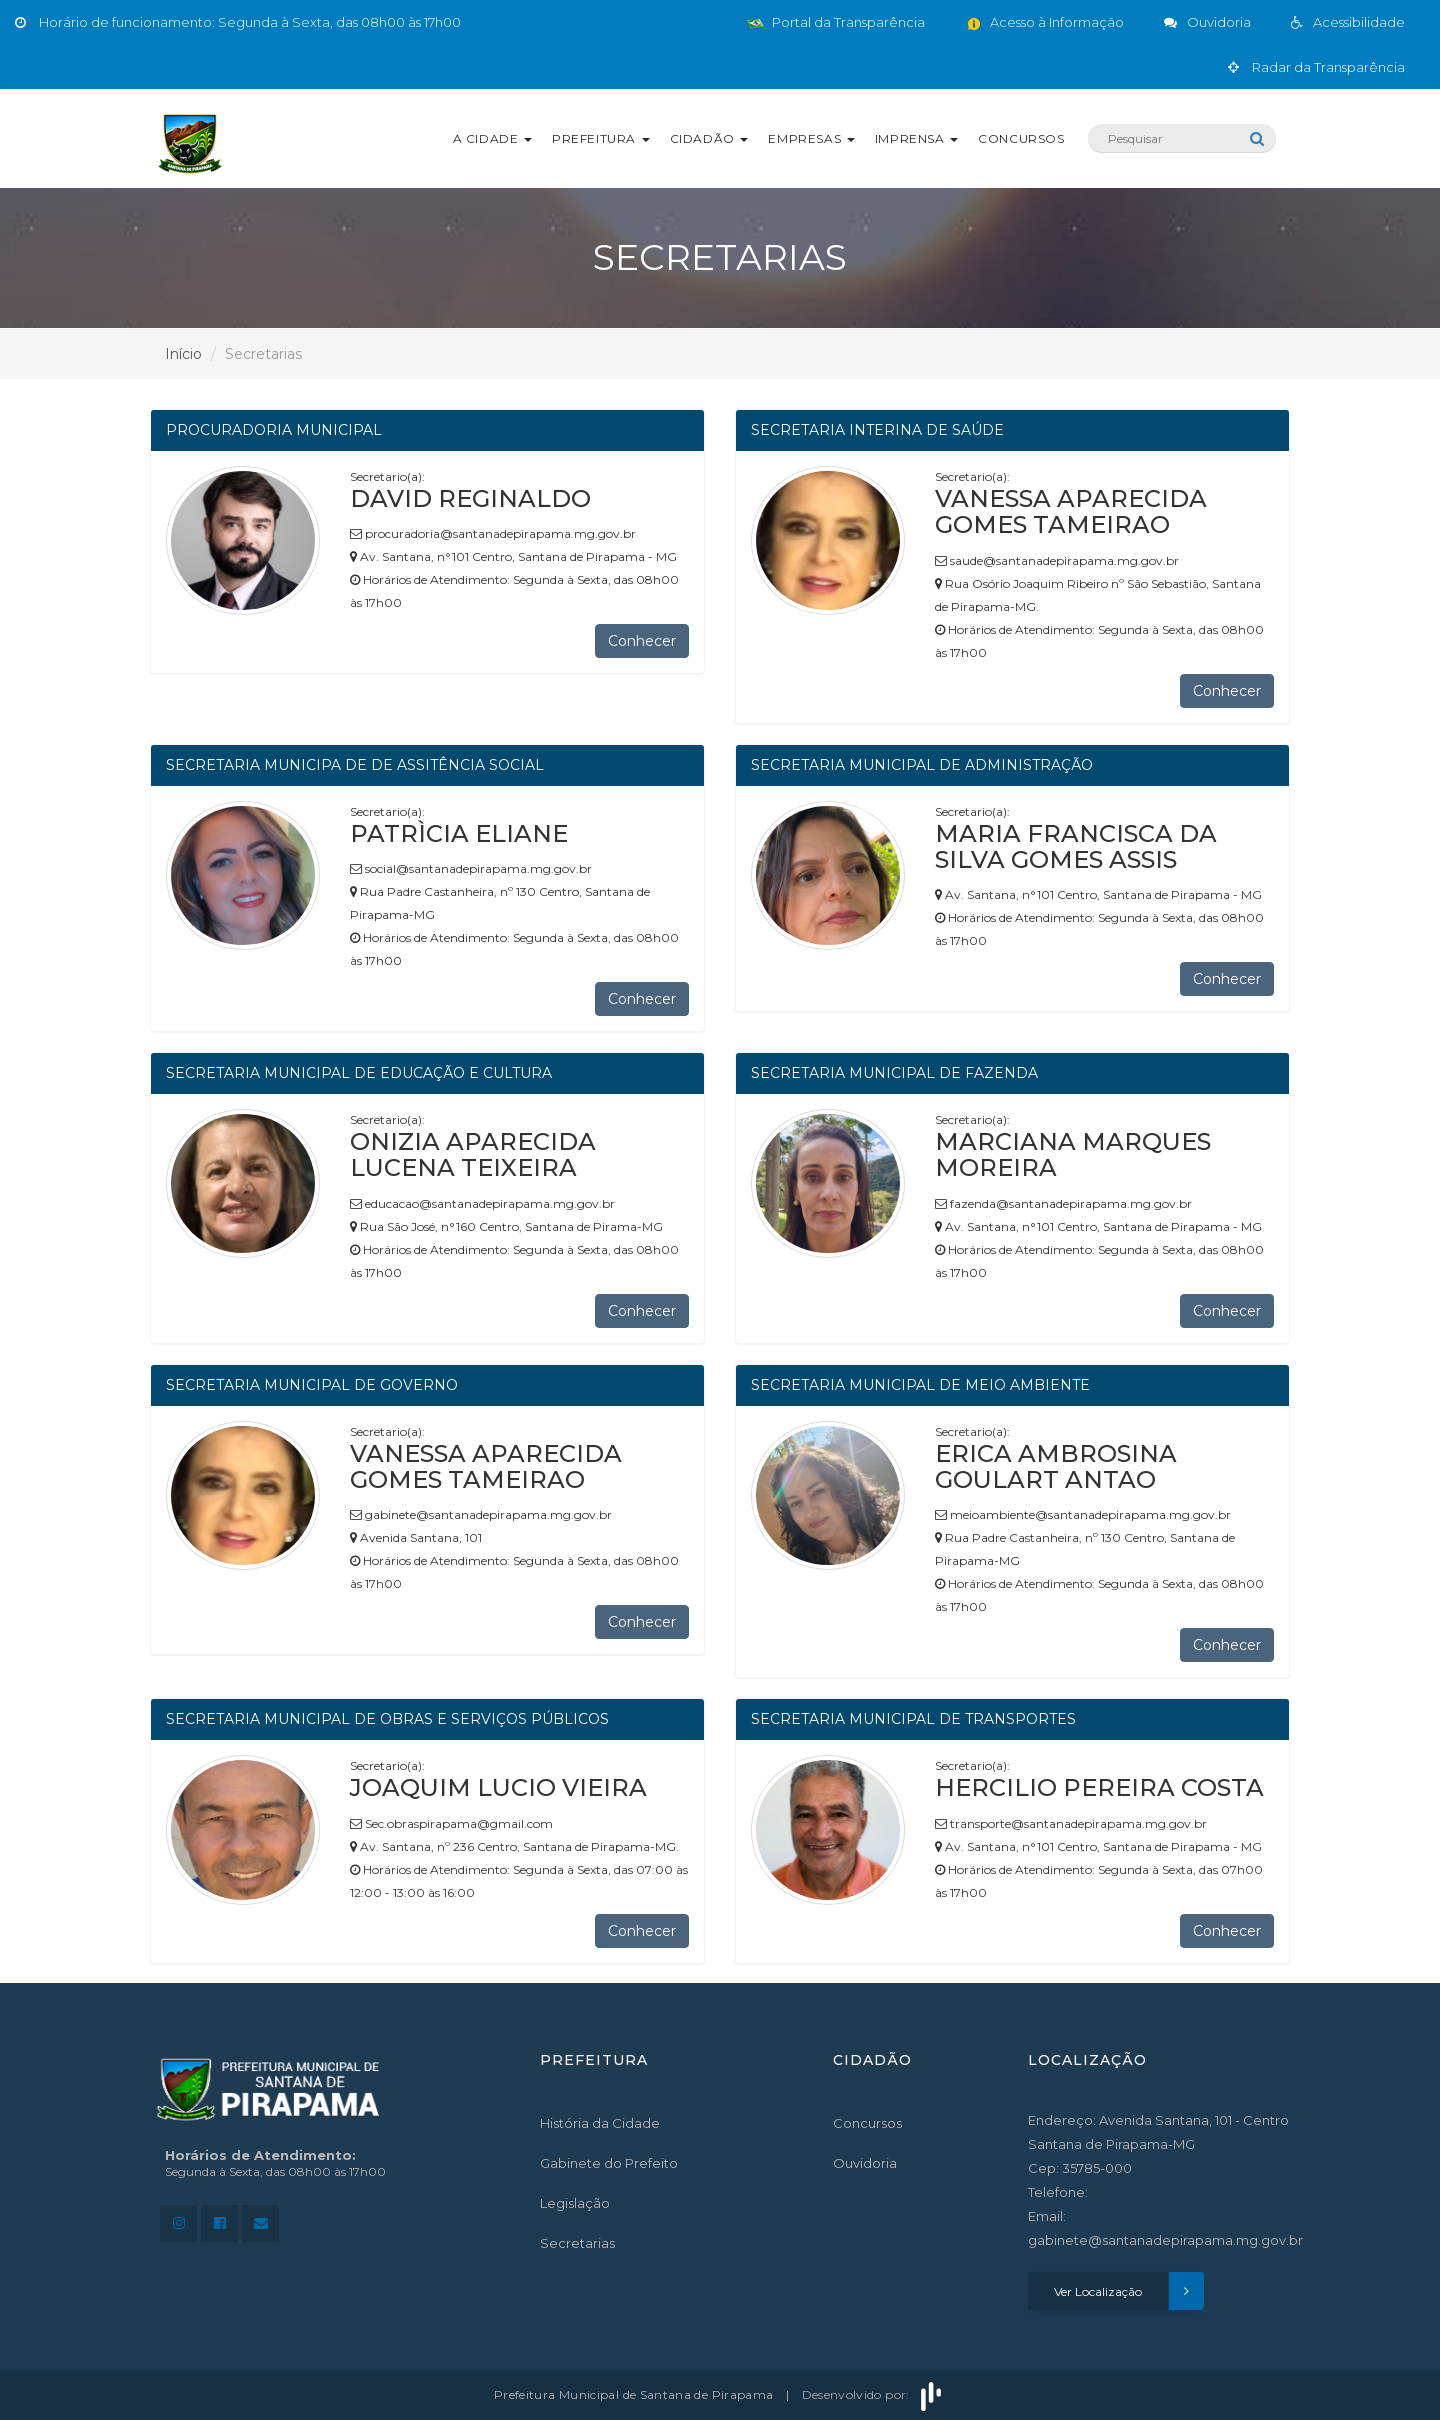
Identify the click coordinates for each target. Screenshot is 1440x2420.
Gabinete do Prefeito (609, 2163)
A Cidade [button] (492, 138)
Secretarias (577, 2243)
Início (183, 354)
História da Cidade (600, 2123)
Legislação (575, 2203)
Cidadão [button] (709, 138)
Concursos (1021, 138)
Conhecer (642, 641)
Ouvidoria (865, 2163)
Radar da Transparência (1316, 67)
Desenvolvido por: (874, 2394)
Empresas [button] (811, 138)
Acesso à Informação (1044, 22)
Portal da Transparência (836, 22)
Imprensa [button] (916, 138)
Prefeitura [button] (601, 138)
